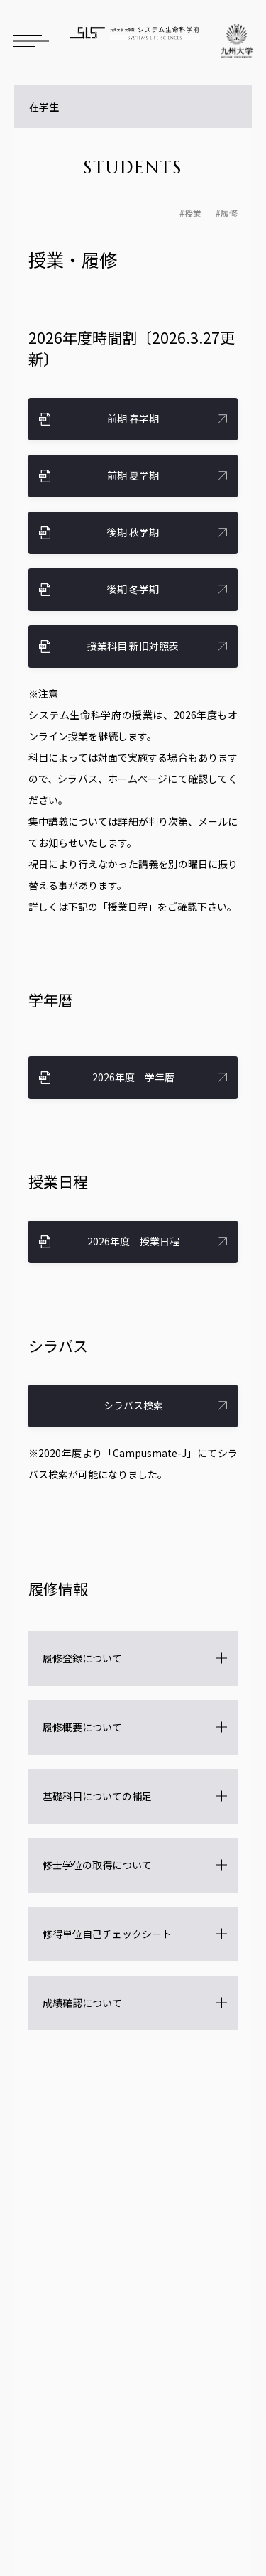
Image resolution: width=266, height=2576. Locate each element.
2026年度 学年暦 (133, 1077)
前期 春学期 (133, 418)
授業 (192, 213)
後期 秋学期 (133, 532)
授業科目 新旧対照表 (133, 646)
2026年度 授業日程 (133, 1241)
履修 (229, 213)
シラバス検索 (133, 1405)
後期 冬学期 (133, 589)
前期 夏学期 (133, 475)
